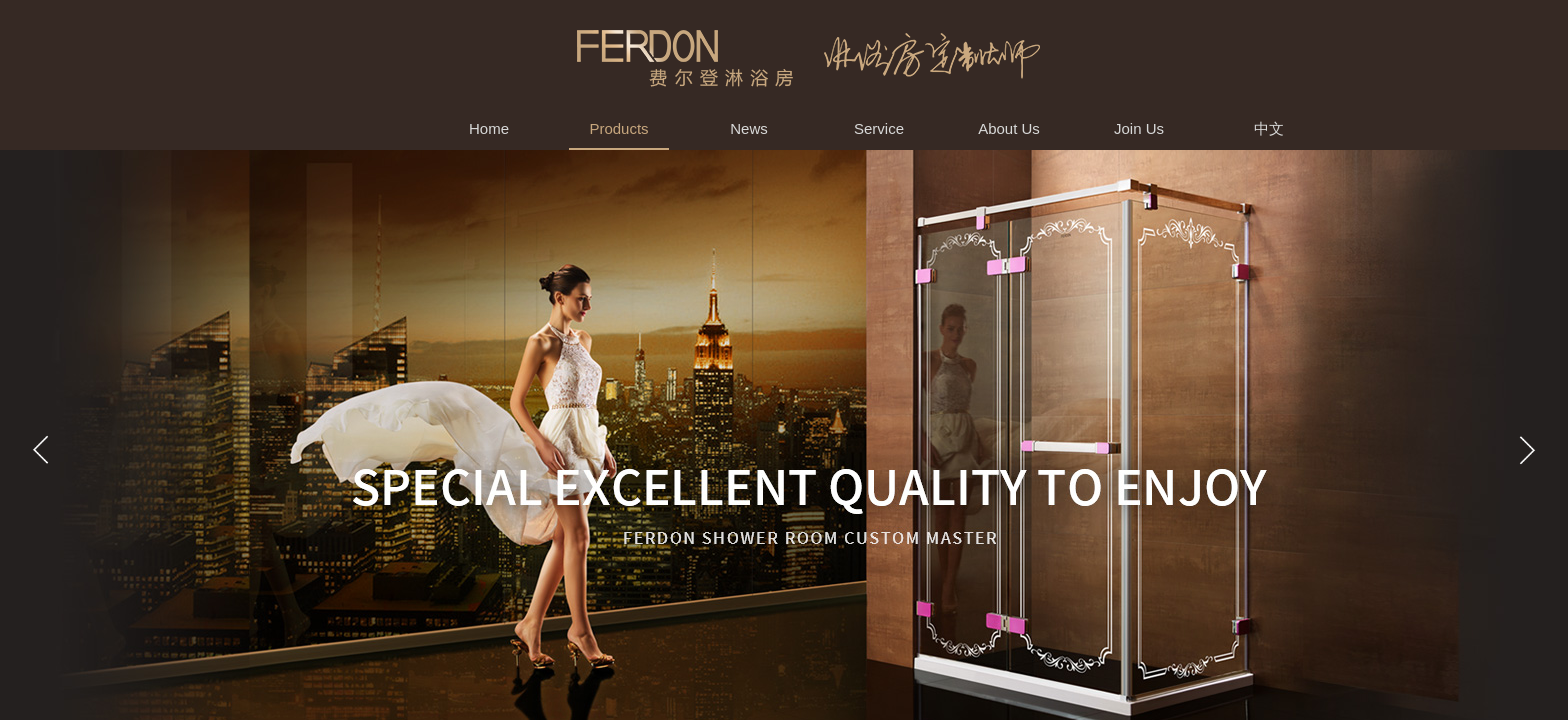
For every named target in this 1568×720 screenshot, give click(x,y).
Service (879, 128)
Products (618, 128)
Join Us (1139, 128)
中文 (1269, 128)
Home (489, 128)
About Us (1009, 128)
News (749, 128)
